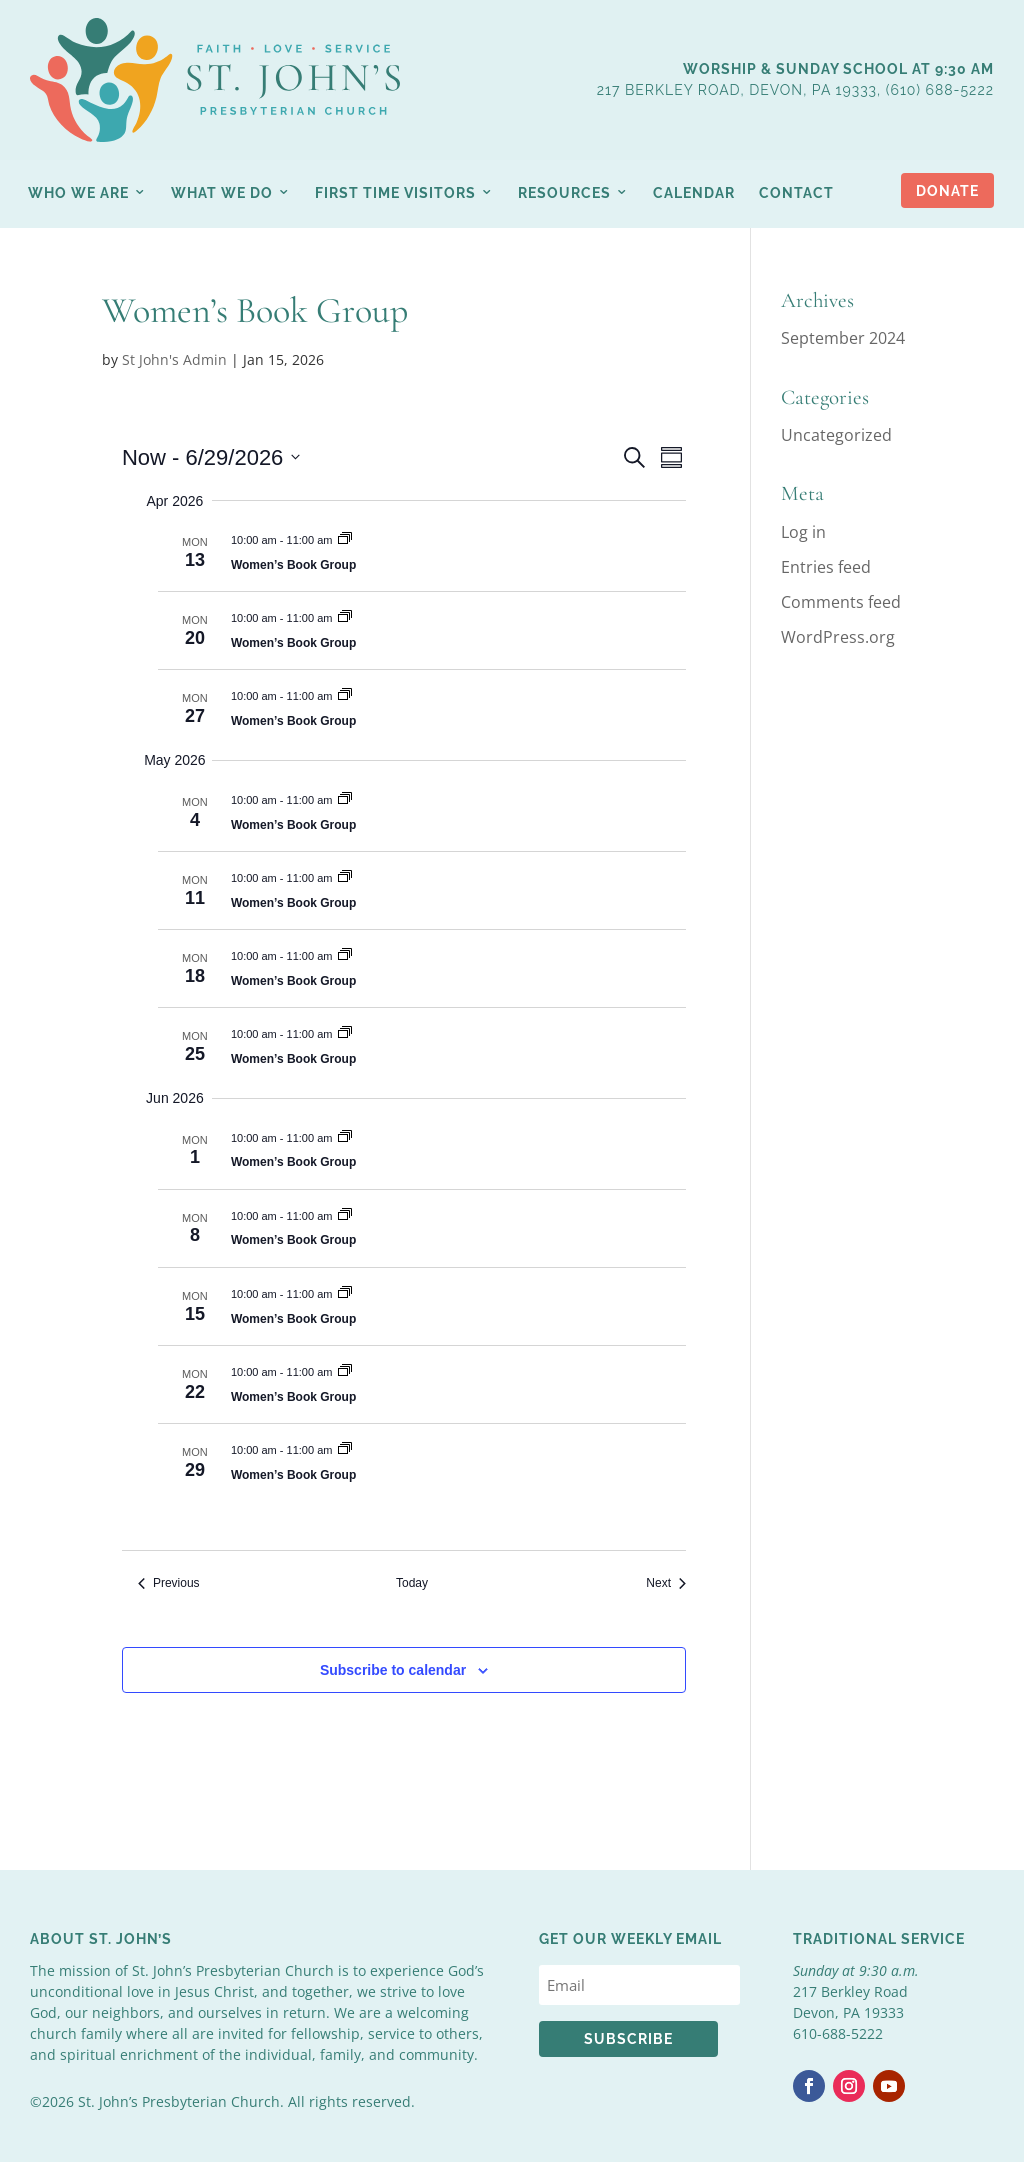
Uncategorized (836, 435)
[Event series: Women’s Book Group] (345, 540)
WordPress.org (838, 637)
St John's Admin (174, 359)
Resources (564, 193)
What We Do (222, 193)
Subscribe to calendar (393, 1670)
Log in (803, 532)
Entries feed (826, 567)
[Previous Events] (169, 1583)
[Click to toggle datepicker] (211, 457)
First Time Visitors (395, 193)
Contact (796, 193)
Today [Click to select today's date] (412, 1583)
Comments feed (841, 602)
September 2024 (843, 338)
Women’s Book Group (293, 565)
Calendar (694, 193)
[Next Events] (666, 1583)
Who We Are (78, 193)
